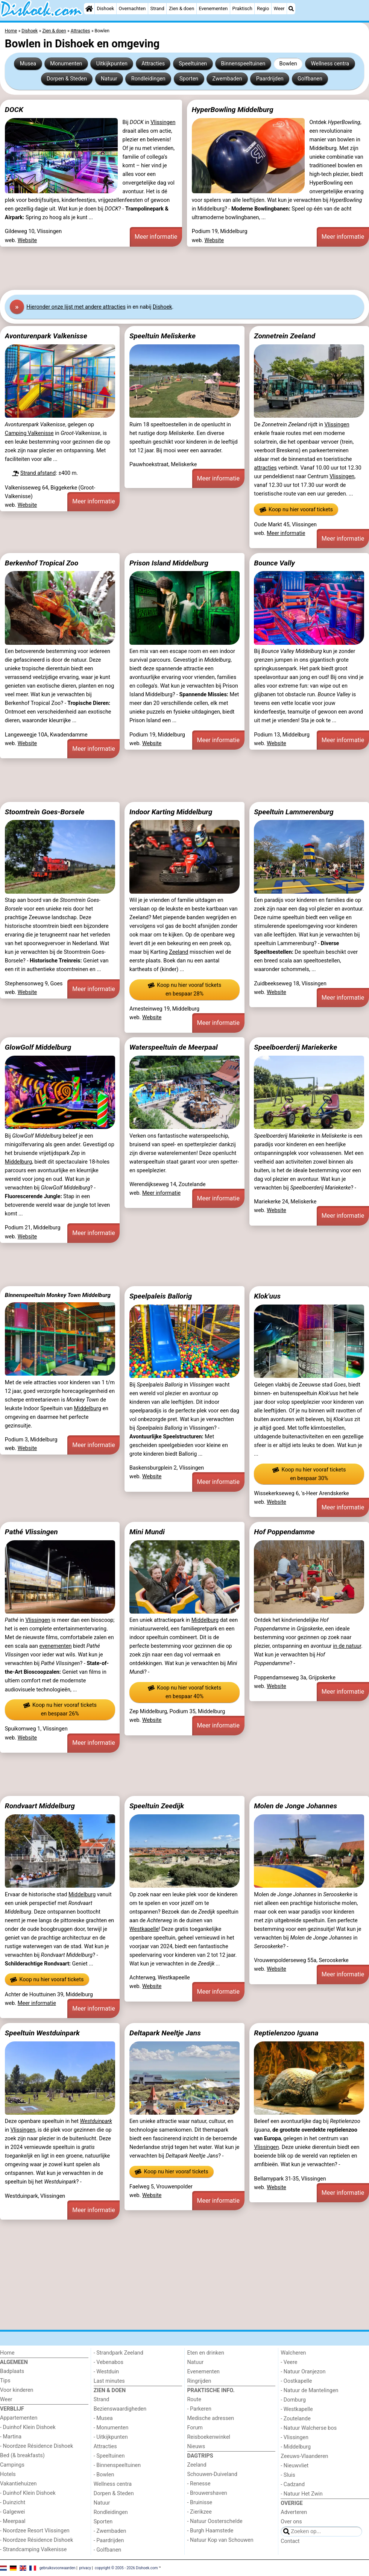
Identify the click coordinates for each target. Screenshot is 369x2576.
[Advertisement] (184, 268)
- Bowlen (104, 2474)
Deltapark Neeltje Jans (165, 2033)
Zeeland (178, 952)
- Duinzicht (12, 2502)
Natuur (109, 79)
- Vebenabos (108, 2362)
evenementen (55, 1646)
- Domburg (293, 2400)
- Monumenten (111, 2427)
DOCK (14, 109)
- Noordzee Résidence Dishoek (36, 2446)
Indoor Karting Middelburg (170, 812)
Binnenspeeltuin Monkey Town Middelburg (58, 1295)
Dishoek (105, 8)
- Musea (103, 2418)
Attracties (153, 64)
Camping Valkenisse (29, 433)
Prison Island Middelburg (168, 563)
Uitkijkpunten (112, 64)
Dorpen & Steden (67, 79)
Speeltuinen (193, 64)
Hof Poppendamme (284, 1531)
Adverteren (294, 2512)
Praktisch (242, 8)
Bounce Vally (274, 563)
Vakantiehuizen (18, 2484)
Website (27, 240)
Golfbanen (310, 79)
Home (7, 2353)
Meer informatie (156, 236)
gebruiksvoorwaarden (57, 2567)
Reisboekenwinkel (209, 2437)
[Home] (89, 8)
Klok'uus (267, 1296)
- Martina (10, 2437)
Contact (290, 2541)
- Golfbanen (107, 2550)
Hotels (8, 2474)
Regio (263, 8)
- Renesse (199, 2484)
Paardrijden (270, 79)
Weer (278, 8)
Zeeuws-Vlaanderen (304, 2456)
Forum (195, 2427)
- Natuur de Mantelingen (309, 2390)
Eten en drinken (205, 2353)
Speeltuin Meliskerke (162, 336)
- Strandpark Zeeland (118, 2353)
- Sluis (288, 2475)
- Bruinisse (200, 2502)
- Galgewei (12, 2512)
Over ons (291, 2521)
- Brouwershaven (207, 2493)
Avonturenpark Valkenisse (46, 336)
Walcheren (293, 2353)
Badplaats (12, 2371)
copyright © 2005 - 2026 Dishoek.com (126, 2567)
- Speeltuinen (109, 2456)
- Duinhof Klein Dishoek (28, 2427)
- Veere (289, 2362)
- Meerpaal (12, 2521)
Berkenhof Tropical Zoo (42, 563)
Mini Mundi (147, 1531)
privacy (85, 2567)
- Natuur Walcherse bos (309, 2428)
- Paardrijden (109, 2540)
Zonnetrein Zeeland (284, 336)
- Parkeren (199, 2409)
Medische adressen (210, 2418)
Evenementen (213, 8)
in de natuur (347, 1646)
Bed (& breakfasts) (22, 2455)
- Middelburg (296, 2447)
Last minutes (109, 2381)
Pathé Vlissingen (31, 1531)
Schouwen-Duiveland (212, 2474)
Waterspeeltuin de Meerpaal (173, 1047)
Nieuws (196, 2446)
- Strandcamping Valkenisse (33, 2549)
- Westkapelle (297, 2409)
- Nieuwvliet (294, 2465)
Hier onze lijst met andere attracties (75, 307)
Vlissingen (162, 122)
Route (194, 2399)
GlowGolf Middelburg (38, 1047)
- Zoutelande (296, 2418)
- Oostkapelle (296, 2381)
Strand (157, 8)
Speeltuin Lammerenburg (293, 812)
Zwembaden (227, 79)
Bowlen (288, 64)
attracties (265, 468)
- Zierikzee (199, 2512)
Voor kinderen (16, 2390)
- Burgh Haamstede (210, 2531)
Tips (5, 2380)
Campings (12, 2465)
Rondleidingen (148, 79)
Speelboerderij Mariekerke (295, 1047)
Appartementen (18, 2418)
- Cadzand (293, 2484)
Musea (28, 64)
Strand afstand (38, 473)
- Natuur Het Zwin (302, 2494)
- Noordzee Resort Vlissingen (35, 2531)
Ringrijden (199, 2381)
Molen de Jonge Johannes (295, 1806)
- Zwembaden (110, 2531)
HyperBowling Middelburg (232, 109)
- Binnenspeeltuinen (117, 2465)
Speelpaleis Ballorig (160, 1296)
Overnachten (132, 8)
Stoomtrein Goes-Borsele (45, 812)
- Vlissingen (294, 2437)
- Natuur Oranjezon (303, 2371)
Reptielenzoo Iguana (286, 2033)
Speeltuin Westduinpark (42, 2033)
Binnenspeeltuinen (243, 64)
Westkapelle (144, 1929)
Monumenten (66, 64)
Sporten (188, 79)
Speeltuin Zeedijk (156, 1806)
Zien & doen (181, 8)
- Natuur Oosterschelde (215, 2521)
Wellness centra (330, 64)
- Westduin (106, 2371)
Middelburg (18, 1162)
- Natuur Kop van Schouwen (220, 2540)
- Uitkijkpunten (111, 2437)
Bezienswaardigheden (120, 2409)
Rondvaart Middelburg (40, 1806)
